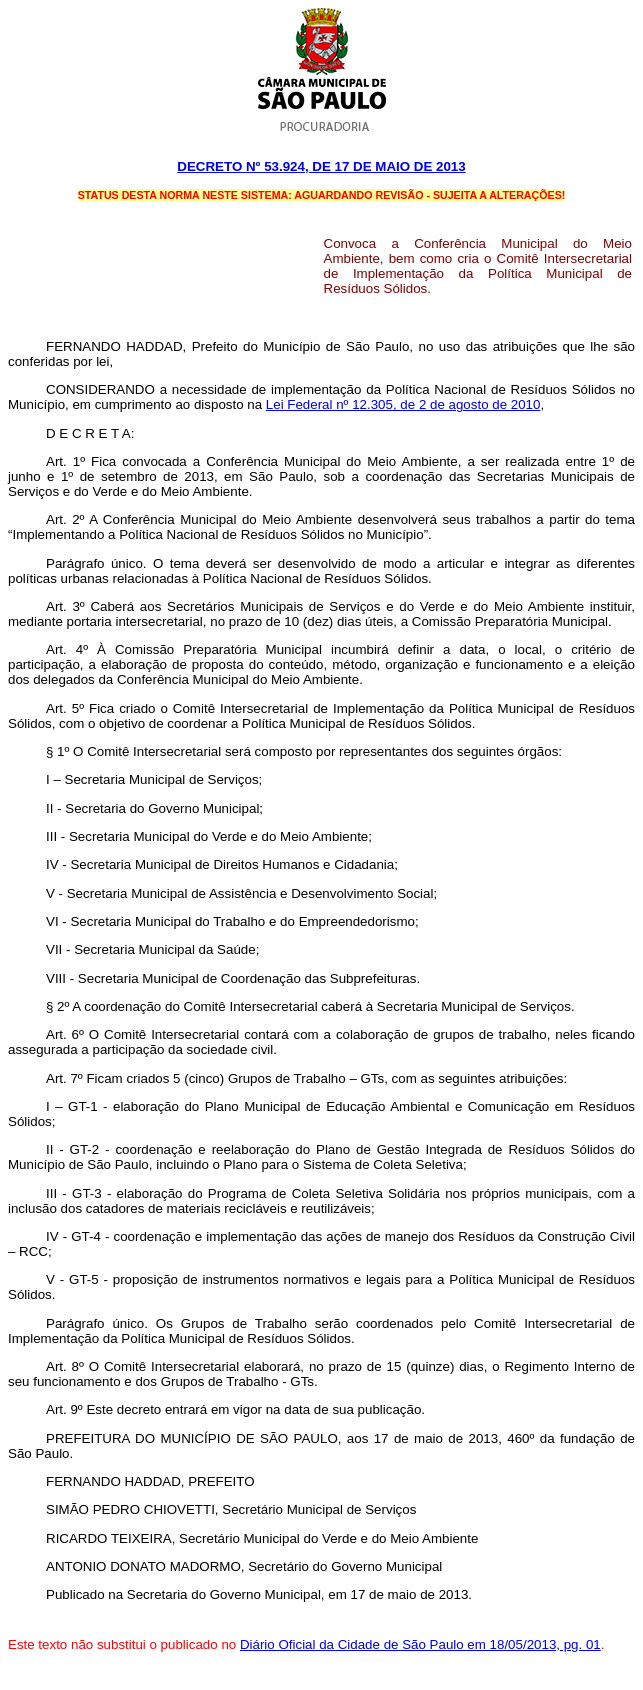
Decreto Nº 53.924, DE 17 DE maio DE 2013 (321, 166)
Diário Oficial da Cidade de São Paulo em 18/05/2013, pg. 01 (420, 1644)
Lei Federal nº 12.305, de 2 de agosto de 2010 (403, 404)
